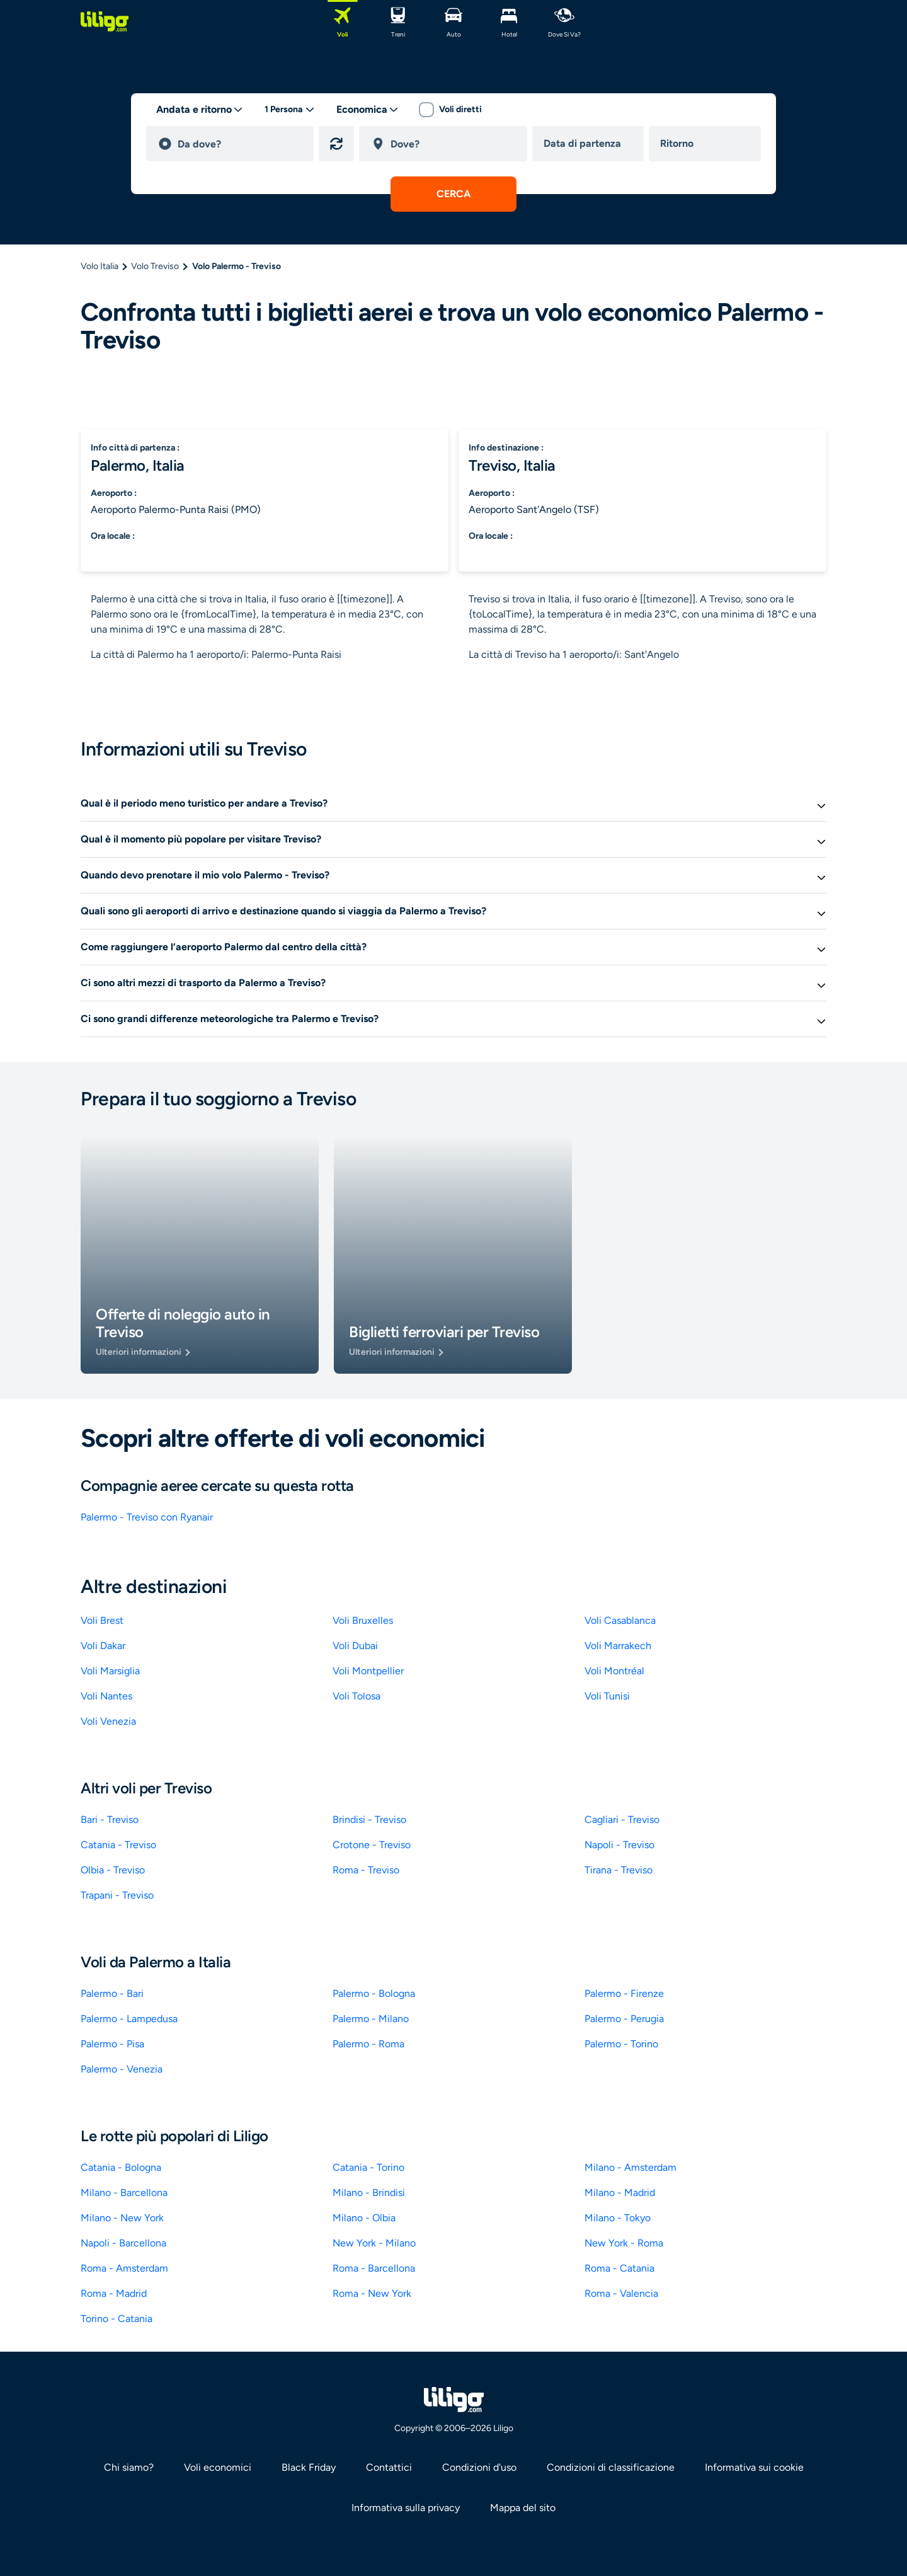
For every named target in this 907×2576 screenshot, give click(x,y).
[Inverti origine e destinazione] (336, 143)
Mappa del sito (523, 2508)
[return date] (707, 143)
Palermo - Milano (371, 2019)
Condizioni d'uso (479, 2467)
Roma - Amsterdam (124, 2268)
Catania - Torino (368, 2167)
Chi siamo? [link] (129, 2467)
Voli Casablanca (620, 1620)
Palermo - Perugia (624, 2019)
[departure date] (591, 143)
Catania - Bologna (121, 2167)
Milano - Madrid (620, 2193)
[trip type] (199, 109)
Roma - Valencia (621, 2293)
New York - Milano (374, 2243)
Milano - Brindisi (369, 2193)
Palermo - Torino (621, 2044)
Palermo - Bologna (374, 1993)
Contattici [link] (389, 2467)
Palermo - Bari (112, 1993)
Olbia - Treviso (113, 1870)
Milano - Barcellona (124, 2193)
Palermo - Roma (368, 2044)
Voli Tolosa (356, 1696)
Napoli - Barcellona (123, 2243)
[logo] (104, 21)
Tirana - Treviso (619, 1870)
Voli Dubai (355, 1646)
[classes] (367, 109)
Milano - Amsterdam (630, 2167)
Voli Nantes (106, 1696)
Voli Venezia (108, 1721)
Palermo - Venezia (122, 2069)
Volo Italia (99, 266)
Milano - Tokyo (618, 2218)
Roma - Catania (619, 2268)
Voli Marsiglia (110, 1671)
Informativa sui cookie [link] (754, 2467)
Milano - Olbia (364, 2218)
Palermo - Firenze (624, 1993)
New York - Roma (624, 2243)
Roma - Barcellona (374, 2268)
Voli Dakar (103, 1646)
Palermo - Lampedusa (129, 2019)
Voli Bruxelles (363, 1620)
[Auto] (453, 21)
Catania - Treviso (118, 1845)
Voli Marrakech (618, 1646)
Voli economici (217, 2467)
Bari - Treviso (110, 1820)
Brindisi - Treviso (369, 1820)
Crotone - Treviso (372, 1845)
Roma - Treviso (366, 1870)
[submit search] (453, 194)
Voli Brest (102, 1620)
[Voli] (343, 21)
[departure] (240, 143)
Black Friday (309, 2467)
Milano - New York (122, 2218)
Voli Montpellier (368, 1671)
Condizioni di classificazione (611, 2467)
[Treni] (398, 21)
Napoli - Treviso (619, 1845)
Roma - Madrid (114, 2293)
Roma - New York (372, 2293)
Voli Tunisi (607, 1696)
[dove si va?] (564, 21)
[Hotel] (509, 21)
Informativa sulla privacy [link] (405, 2508)
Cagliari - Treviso (622, 1820)
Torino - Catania (116, 2319)
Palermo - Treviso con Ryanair (147, 1517)
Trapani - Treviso (117, 1895)
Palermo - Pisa (112, 2044)
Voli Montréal (614, 1671)
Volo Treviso (155, 266)
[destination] (453, 143)
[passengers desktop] (289, 109)
